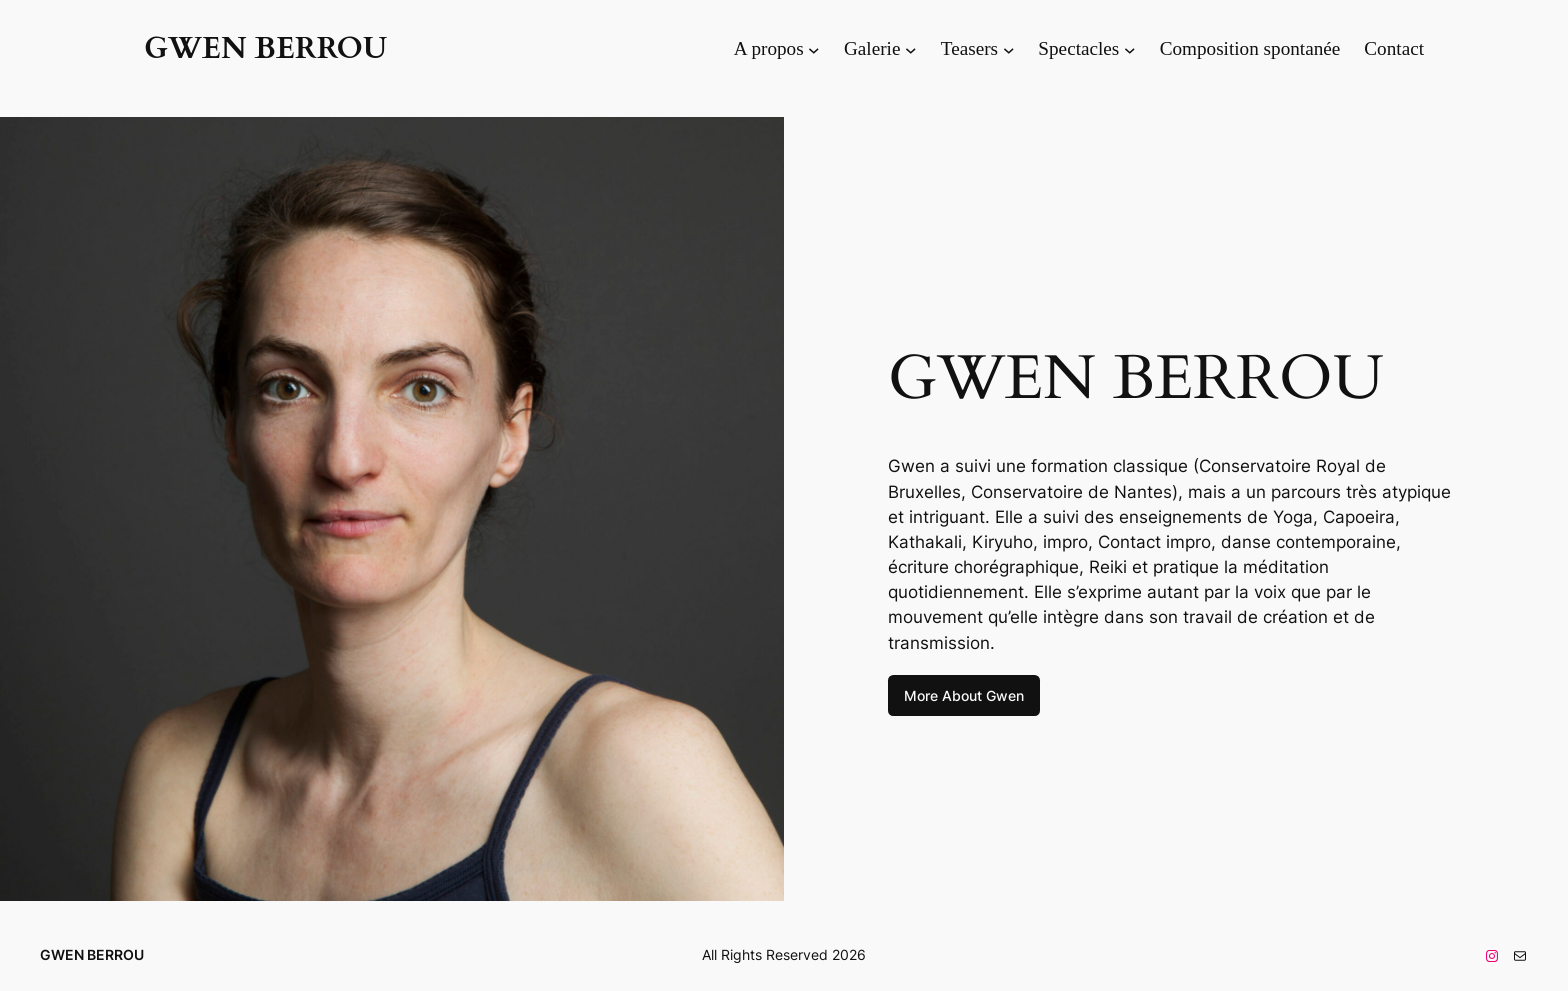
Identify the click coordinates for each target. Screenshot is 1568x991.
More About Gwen (964, 695)
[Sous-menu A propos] (814, 49)
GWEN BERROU (265, 49)
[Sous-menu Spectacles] (1130, 49)
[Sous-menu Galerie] (911, 49)
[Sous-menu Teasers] (1009, 49)
